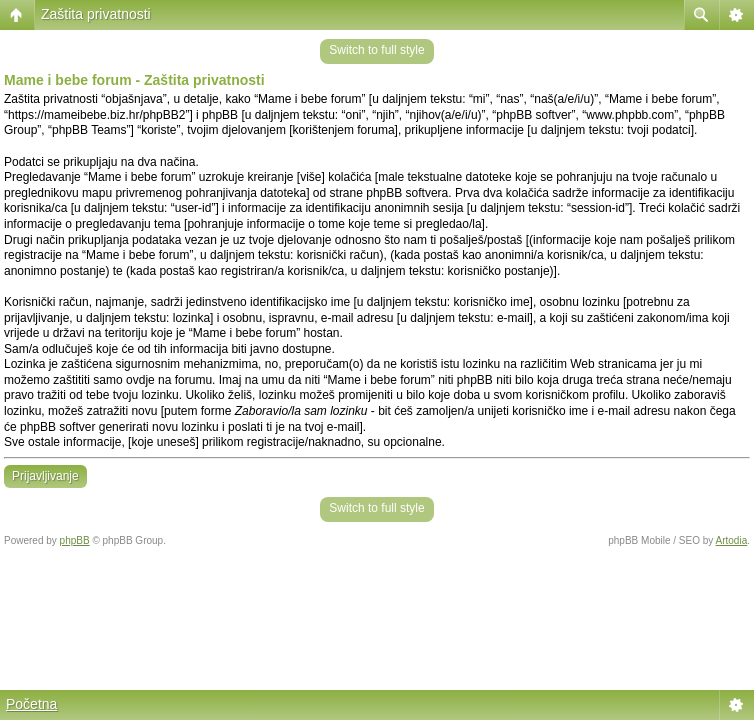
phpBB (75, 540)
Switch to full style (376, 50)
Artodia (732, 540)
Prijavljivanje (45, 476)
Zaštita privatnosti (96, 14)
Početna (31, 704)
